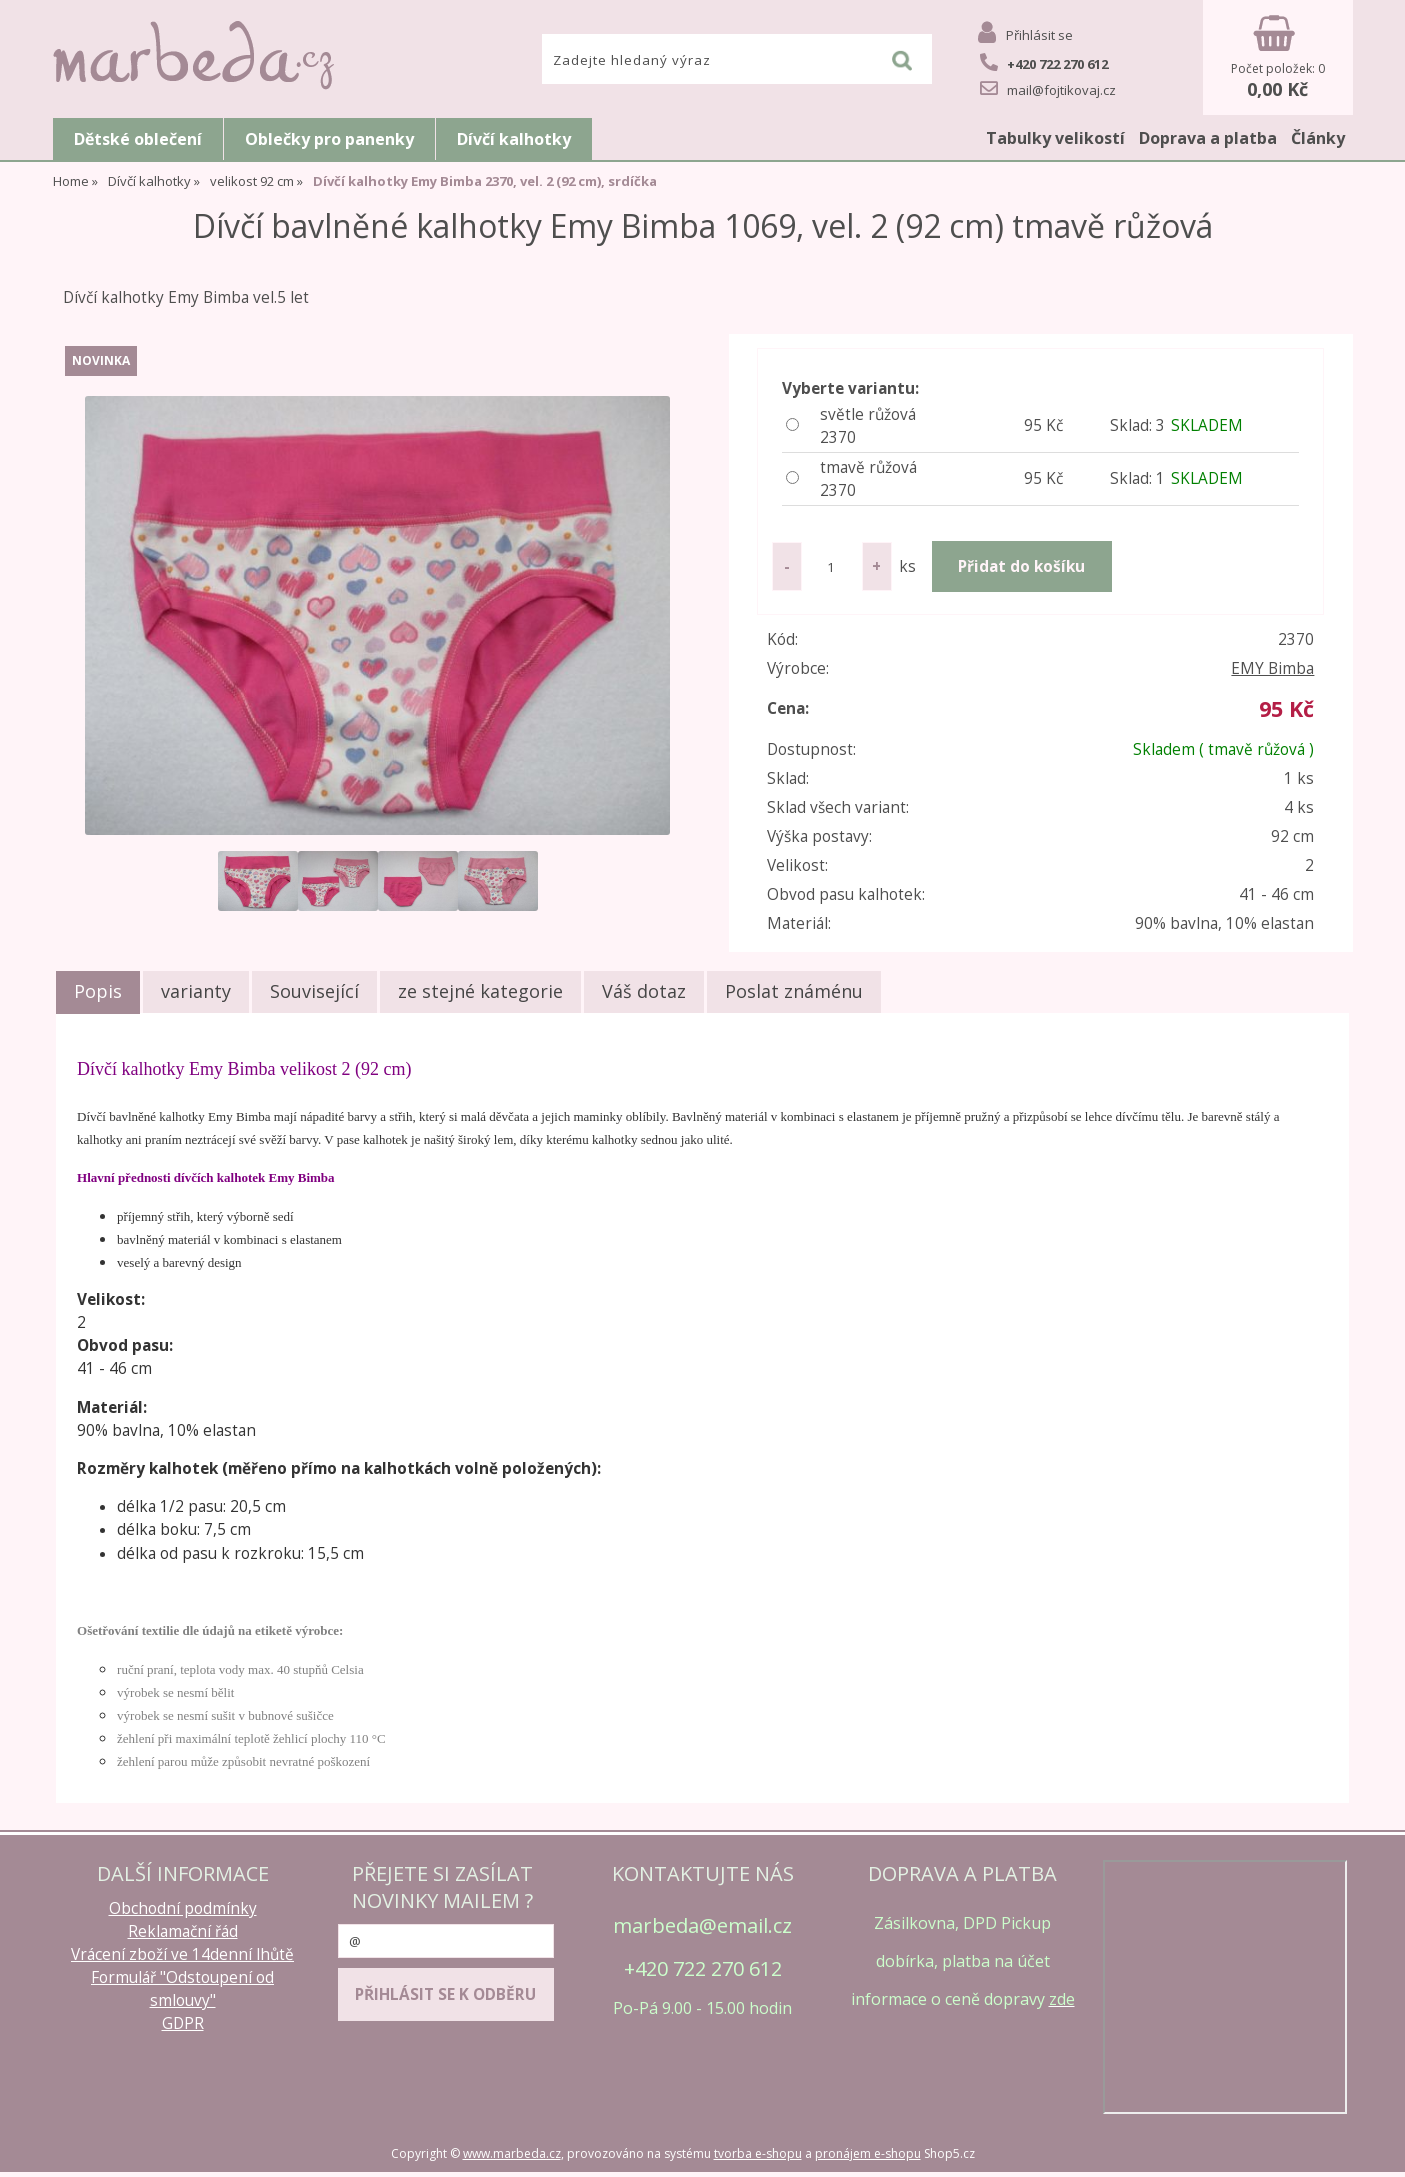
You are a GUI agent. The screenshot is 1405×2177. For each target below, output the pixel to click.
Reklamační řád (183, 1931)
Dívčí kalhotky (514, 139)
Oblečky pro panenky (329, 139)
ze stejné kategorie (480, 991)
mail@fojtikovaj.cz (1048, 89)
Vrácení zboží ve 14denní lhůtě (182, 1954)
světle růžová (903, 426)
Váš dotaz (644, 991)
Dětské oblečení (138, 139)
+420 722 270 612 (1044, 63)
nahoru (1375, 2147)
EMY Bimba (1272, 668)
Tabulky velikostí (1055, 138)
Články (1318, 138)
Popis (98, 991)
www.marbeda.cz (512, 2153)
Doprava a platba (1208, 138)
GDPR (183, 2023)
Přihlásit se (1039, 35)
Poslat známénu (794, 991)
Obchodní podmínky (183, 1908)
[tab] (98, 992)
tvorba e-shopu (758, 2153)
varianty (196, 991)
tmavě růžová (903, 479)
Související (314, 991)
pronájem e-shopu (868, 2153)
